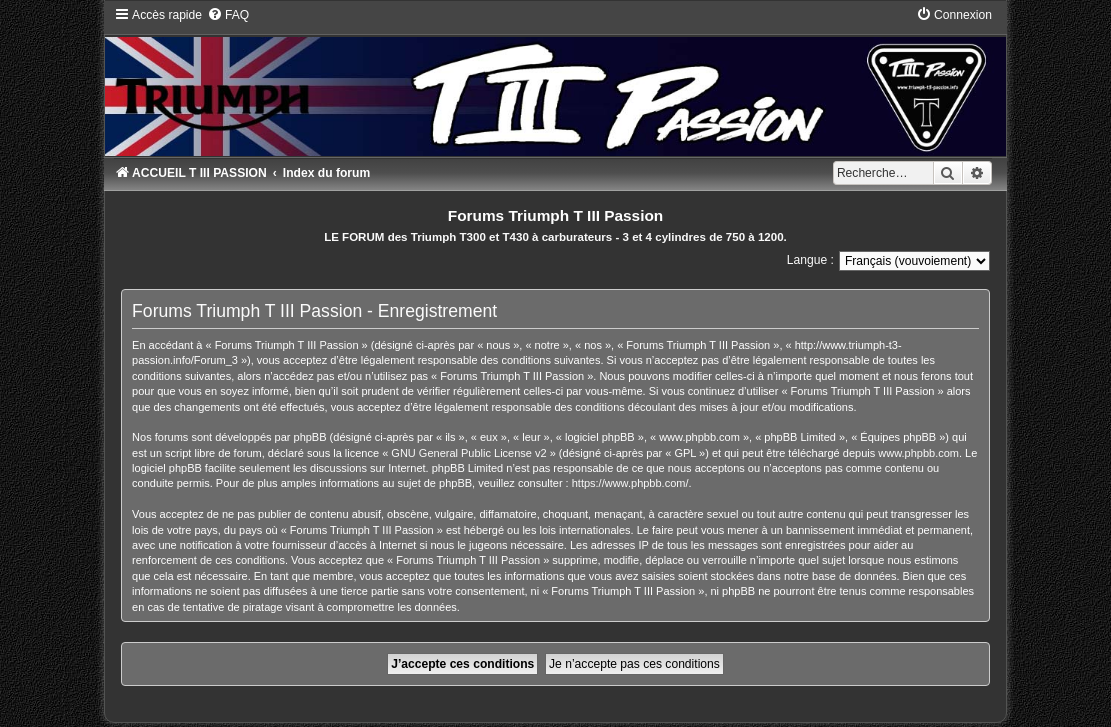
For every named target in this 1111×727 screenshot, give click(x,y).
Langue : (810, 260)
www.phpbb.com (918, 453)
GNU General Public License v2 (468, 453)
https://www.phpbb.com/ (630, 483)
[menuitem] (228, 15)
